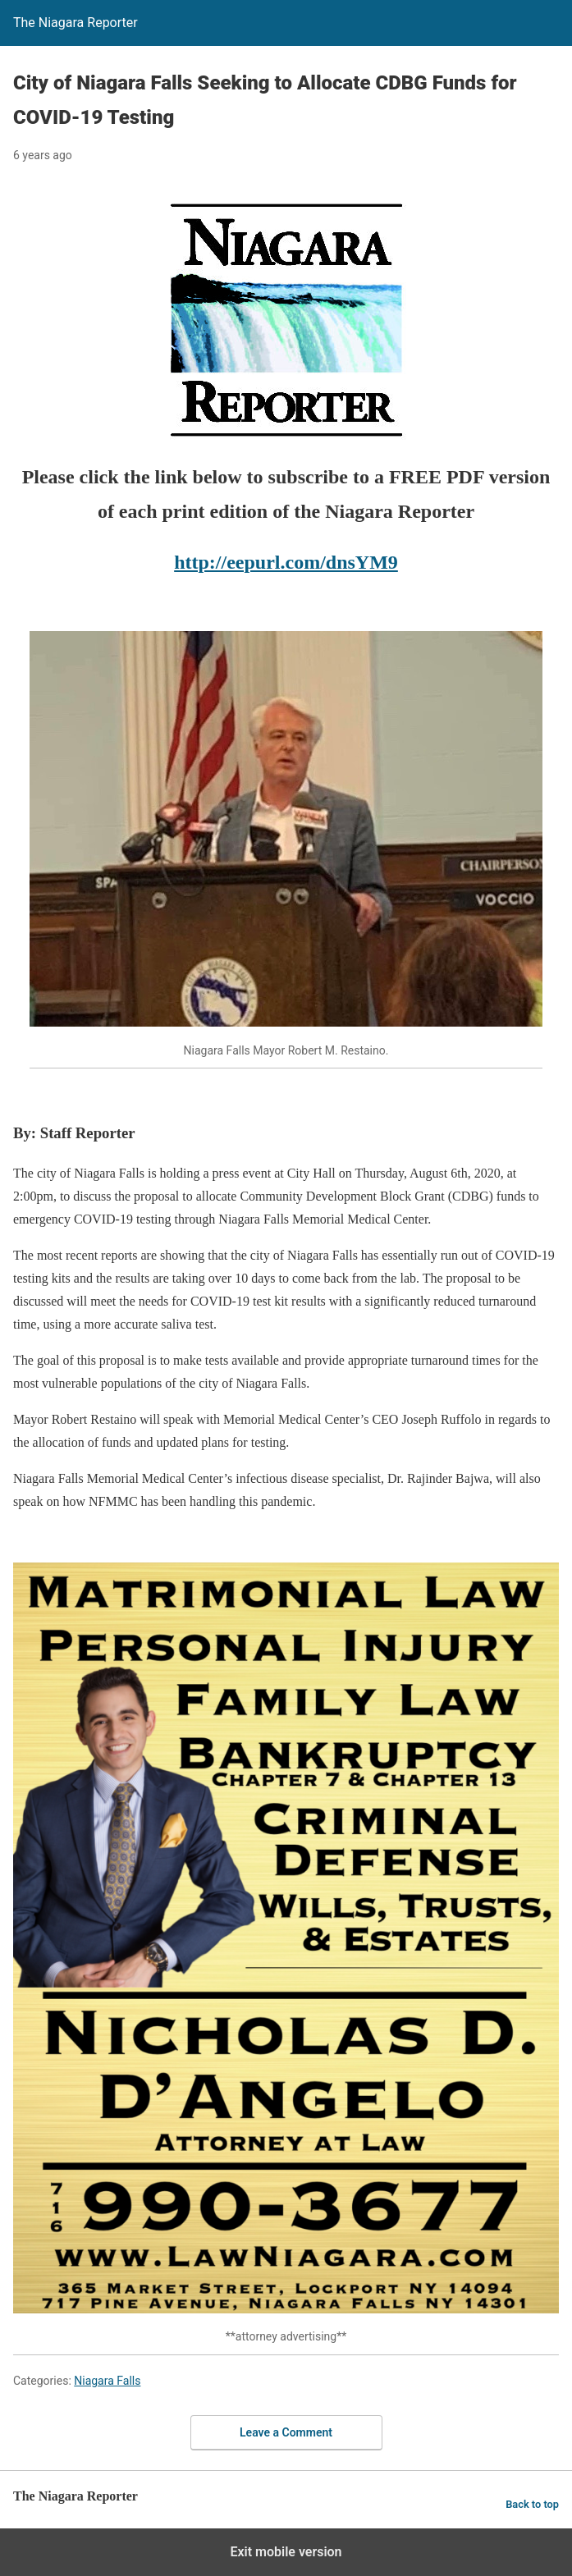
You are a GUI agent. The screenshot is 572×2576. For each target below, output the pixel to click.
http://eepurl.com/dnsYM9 (286, 562)
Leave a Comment (286, 2432)
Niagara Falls (107, 2380)
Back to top (532, 2504)
